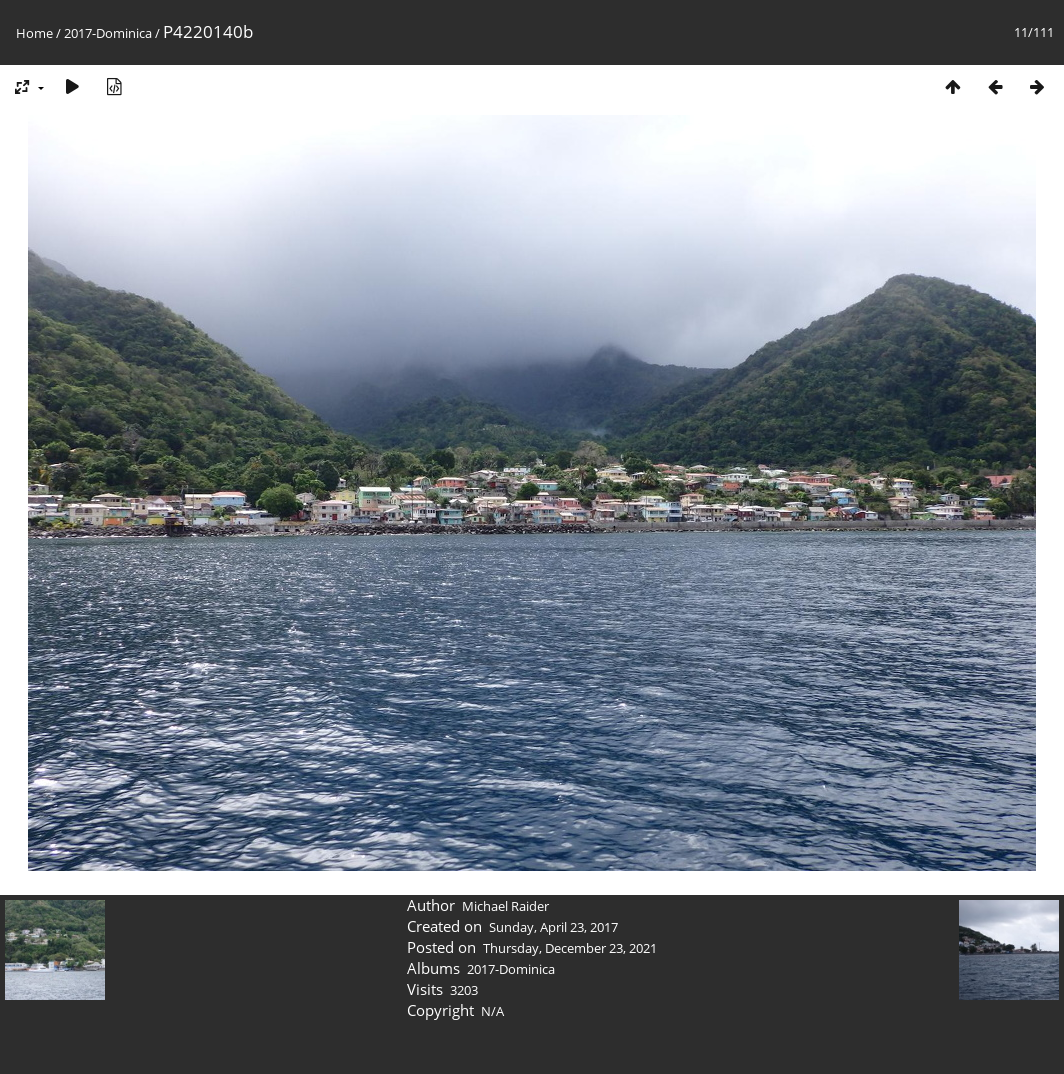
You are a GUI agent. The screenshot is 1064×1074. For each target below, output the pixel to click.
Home (34, 33)
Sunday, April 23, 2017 (553, 927)
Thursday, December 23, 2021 (570, 948)
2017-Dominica (108, 33)
